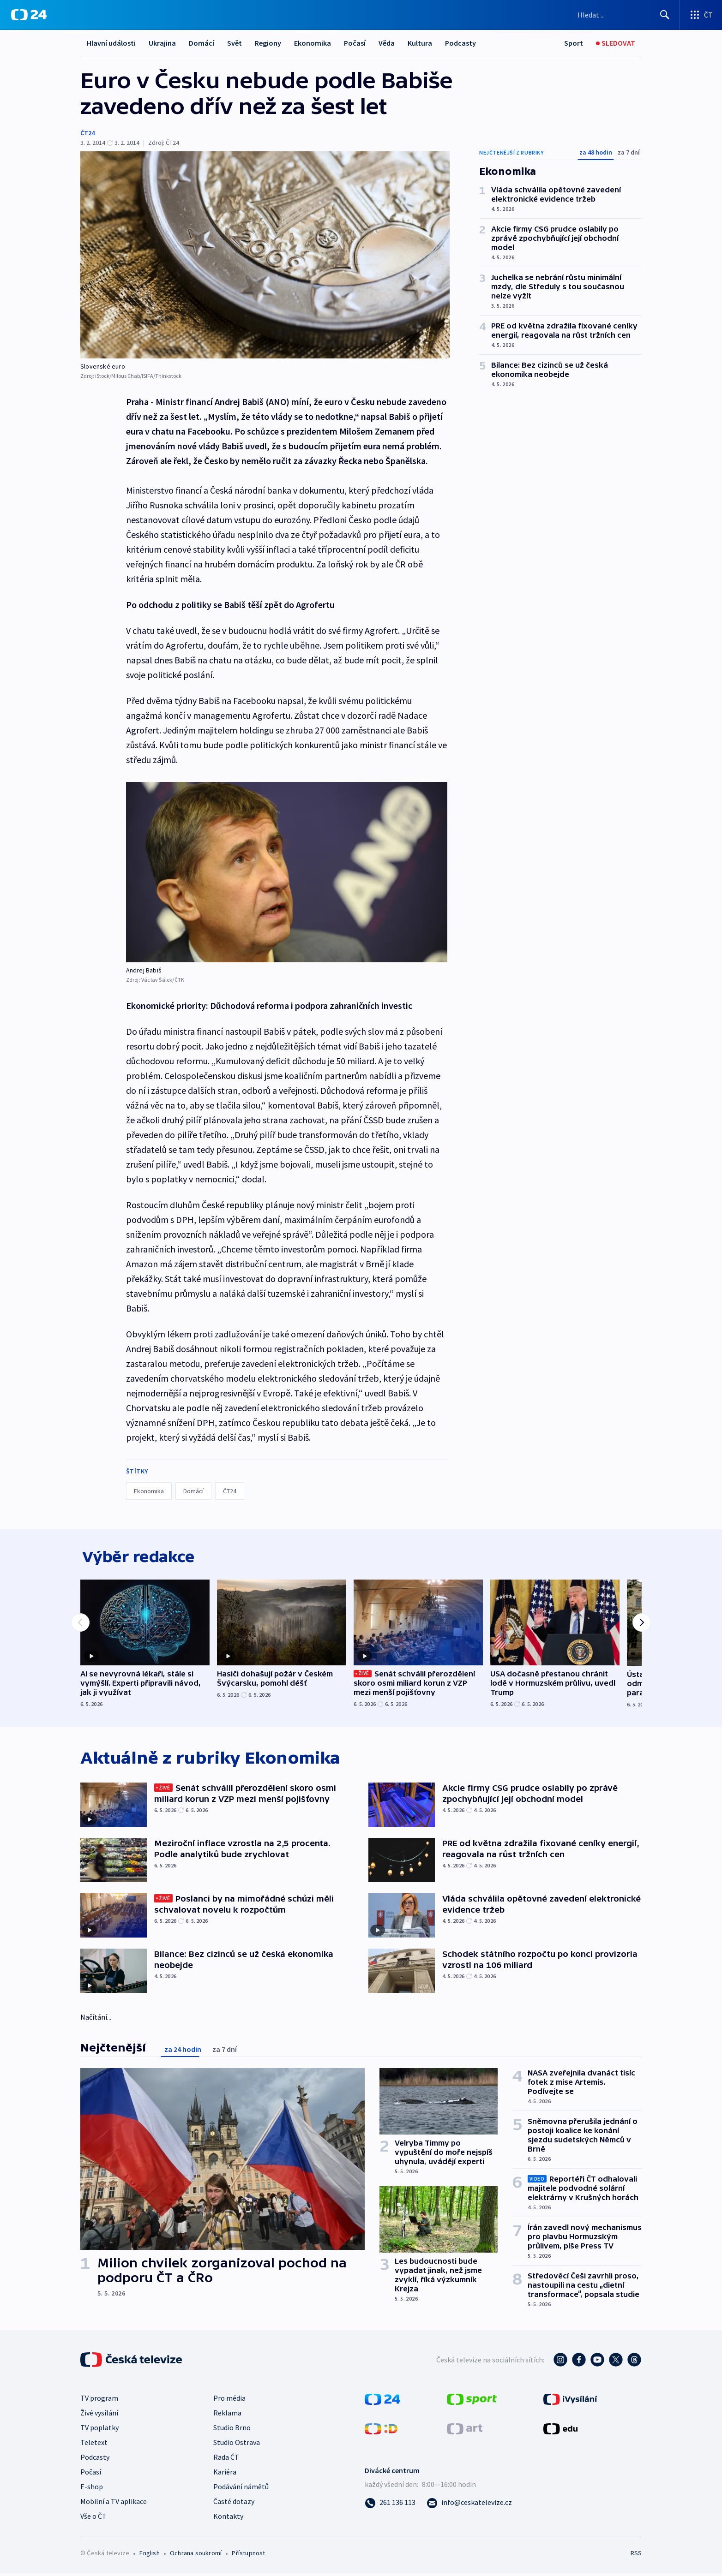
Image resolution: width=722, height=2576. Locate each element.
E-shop (91, 2488)
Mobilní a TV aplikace (113, 2503)
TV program (99, 2400)
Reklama (227, 2415)
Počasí (355, 43)
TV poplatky (99, 2429)
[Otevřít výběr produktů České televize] (701, 15)
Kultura (420, 43)
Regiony (268, 43)
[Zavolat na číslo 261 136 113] (390, 2504)
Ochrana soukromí (196, 2555)
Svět (234, 43)
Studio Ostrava (236, 2444)
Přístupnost (248, 2555)
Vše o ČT (93, 2518)
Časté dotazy (233, 2503)
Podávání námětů (241, 2488)
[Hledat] (665, 15)
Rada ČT (226, 2459)
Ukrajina (162, 43)
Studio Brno (232, 2429)
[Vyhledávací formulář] (624, 15)
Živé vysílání (99, 2415)
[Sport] (574, 43)
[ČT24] (29, 14)
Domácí (201, 43)
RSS (636, 2555)
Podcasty (460, 43)
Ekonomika (312, 43)
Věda (387, 43)
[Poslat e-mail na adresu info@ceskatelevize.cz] (469, 2504)
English (149, 2555)
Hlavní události (111, 43)
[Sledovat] (616, 43)
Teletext (94, 2444)
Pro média (229, 2400)
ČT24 (87, 133)
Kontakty (228, 2518)
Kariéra (224, 2474)
